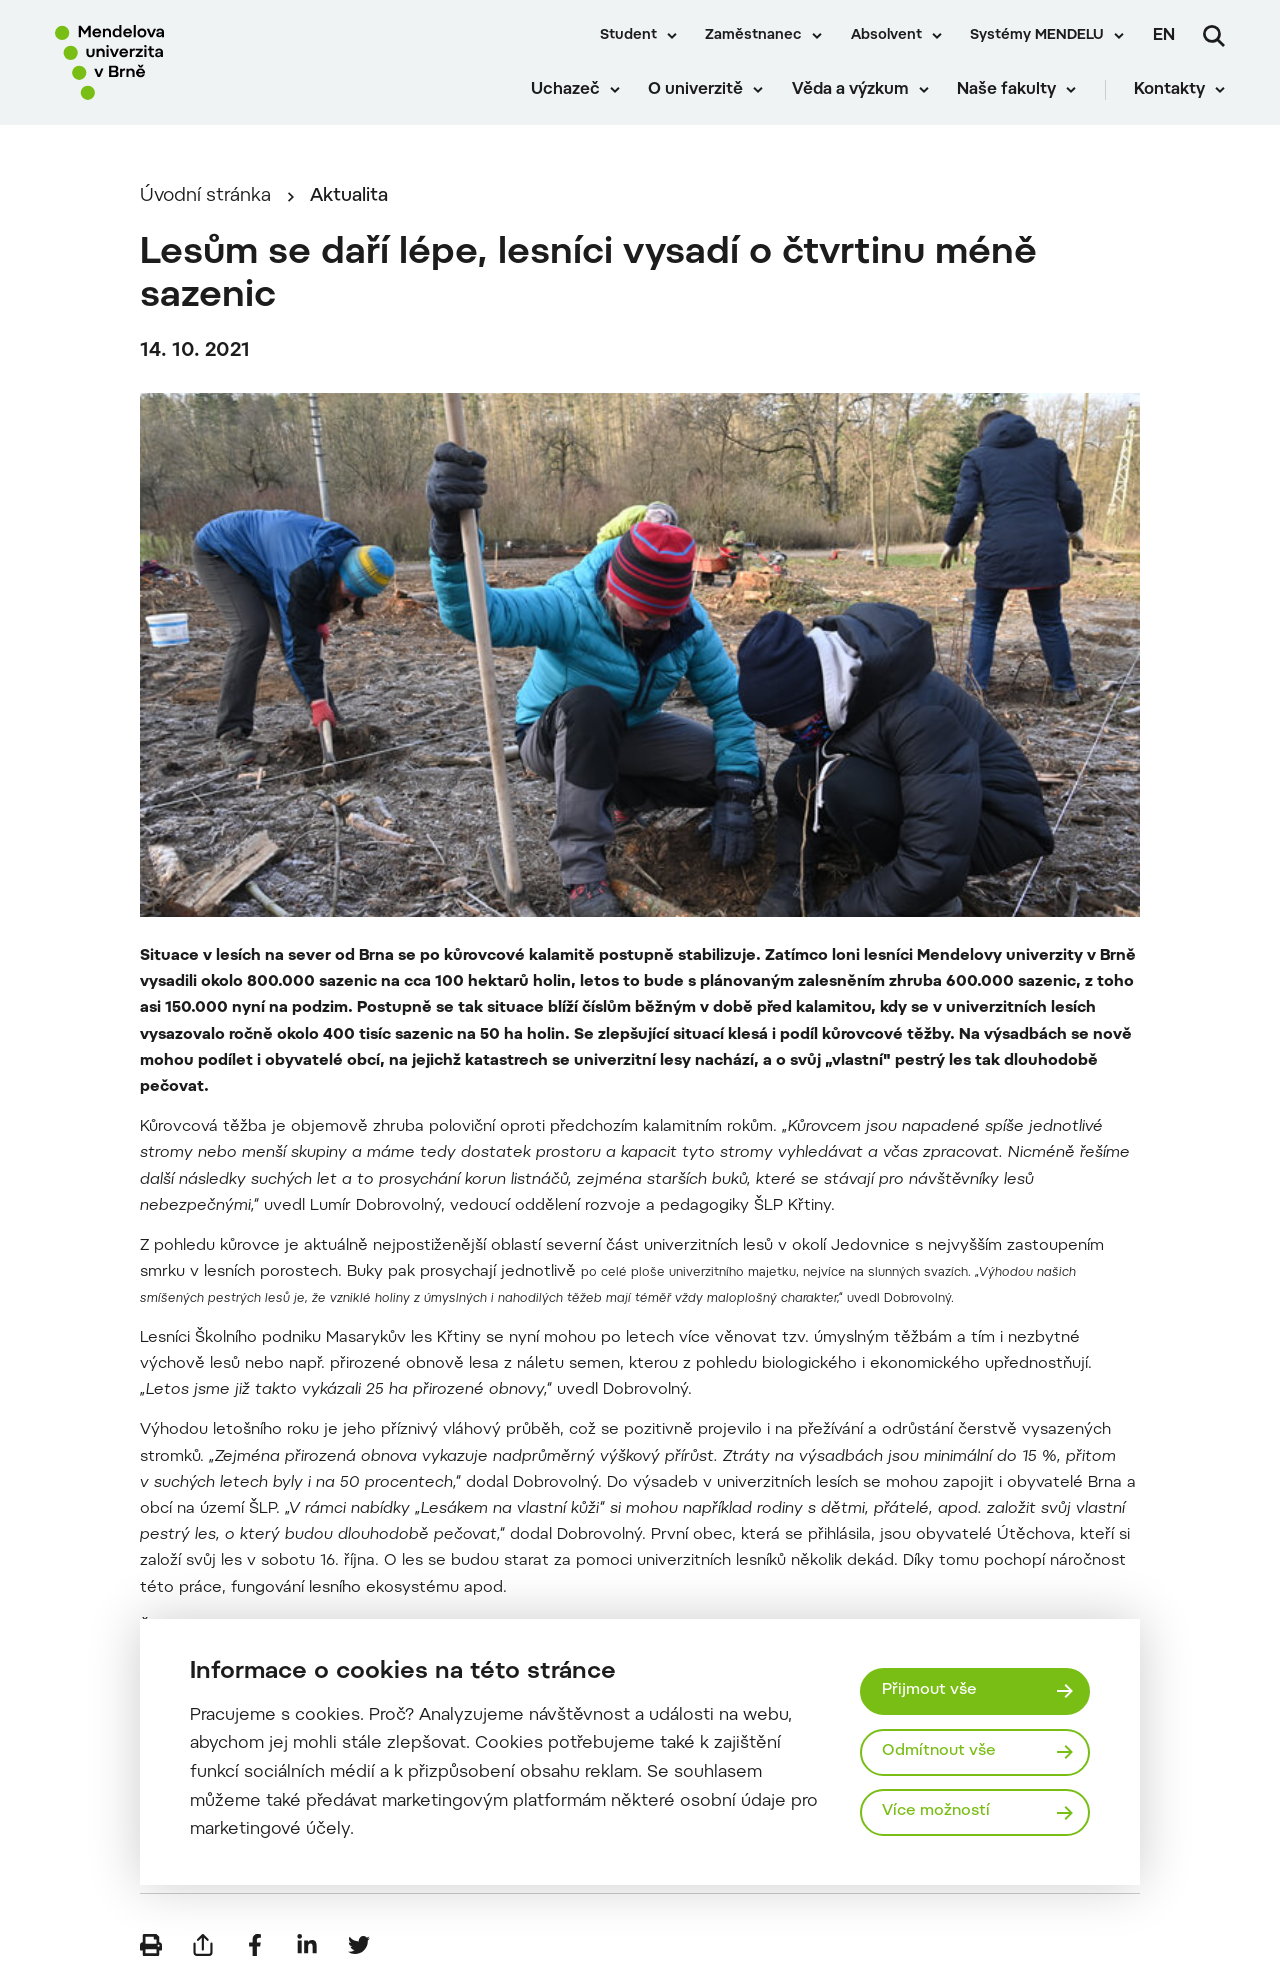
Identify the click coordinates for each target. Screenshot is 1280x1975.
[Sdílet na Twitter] (359, 1945)
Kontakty (1169, 90)
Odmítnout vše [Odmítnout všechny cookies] (939, 1751)
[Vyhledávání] (1214, 36)
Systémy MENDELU (1037, 36)
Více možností (936, 1811)
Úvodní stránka (205, 196)
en (1164, 36)
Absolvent (886, 36)
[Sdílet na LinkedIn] (307, 1945)
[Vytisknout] (151, 1945)
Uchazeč (565, 90)
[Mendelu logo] (170, 62)
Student (628, 36)
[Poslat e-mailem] (203, 1945)
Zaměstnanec (753, 36)
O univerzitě (695, 90)
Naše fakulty (1006, 90)
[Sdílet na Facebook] (255, 1945)
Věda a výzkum (850, 90)
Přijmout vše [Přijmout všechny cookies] (929, 1690)
